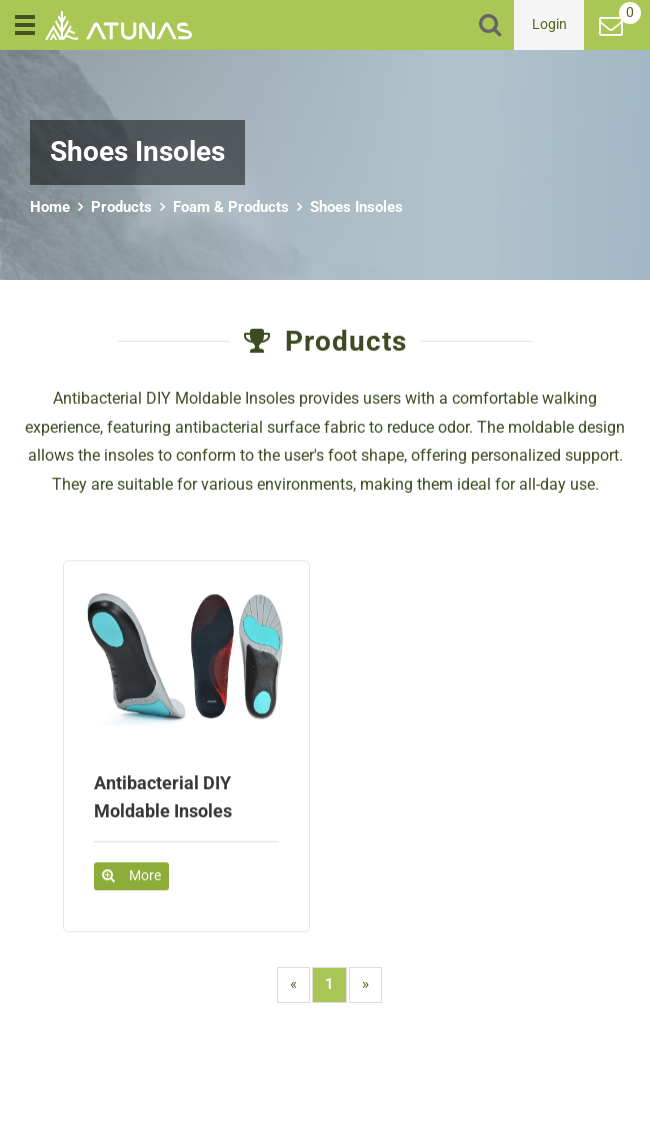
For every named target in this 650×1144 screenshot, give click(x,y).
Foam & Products (231, 207)
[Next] (365, 984)
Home (50, 207)
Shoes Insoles (356, 207)
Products (121, 207)
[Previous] (293, 984)
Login (549, 24)
